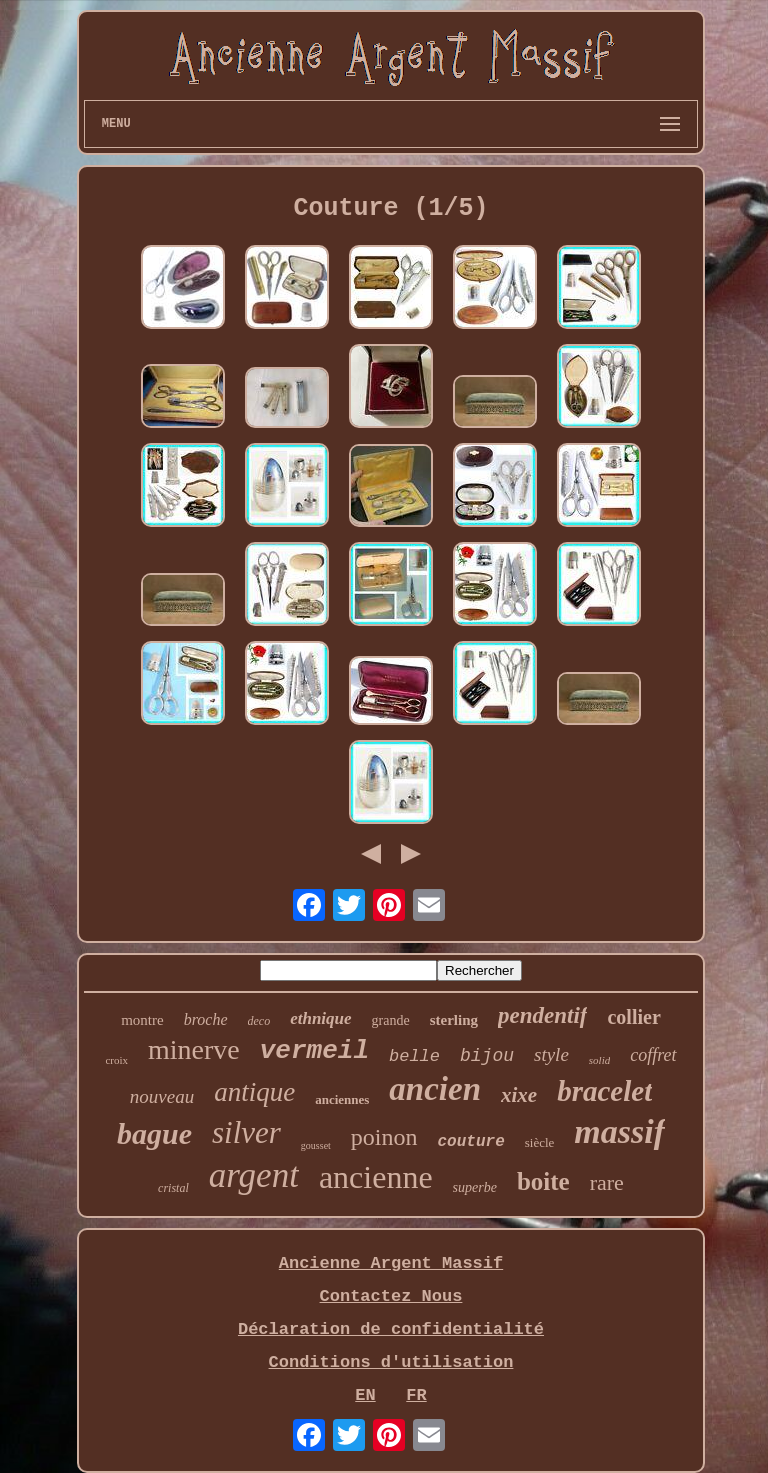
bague (154, 1133)
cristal (173, 1188)
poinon (384, 1137)
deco (259, 1021)
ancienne (376, 1177)
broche (206, 1019)
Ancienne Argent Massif (391, 1263)
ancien (435, 1089)
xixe (519, 1095)
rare (607, 1182)
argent (254, 1175)
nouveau (162, 1096)
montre (142, 1020)
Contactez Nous (391, 1296)
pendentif (542, 1015)
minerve (194, 1049)
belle (414, 1056)
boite (543, 1181)
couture (471, 1142)
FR (416, 1395)
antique (254, 1092)
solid (599, 1060)
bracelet (604, 1091)
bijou (487, 1056)
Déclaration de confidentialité (391, 1329)
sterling (454, 1020)
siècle (540, 1142)
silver (246, 1132)
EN (365, 1395)
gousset (316, 1145)
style (551, 1054)
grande (391, 1020)
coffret (653, 1055)
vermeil (314, 1051)
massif (619, 1131)
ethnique (320, 1018)
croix (116, 1060)
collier (633, 1017)
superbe (475, 1187)
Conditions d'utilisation (391, 1362)
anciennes (342, 1099)
